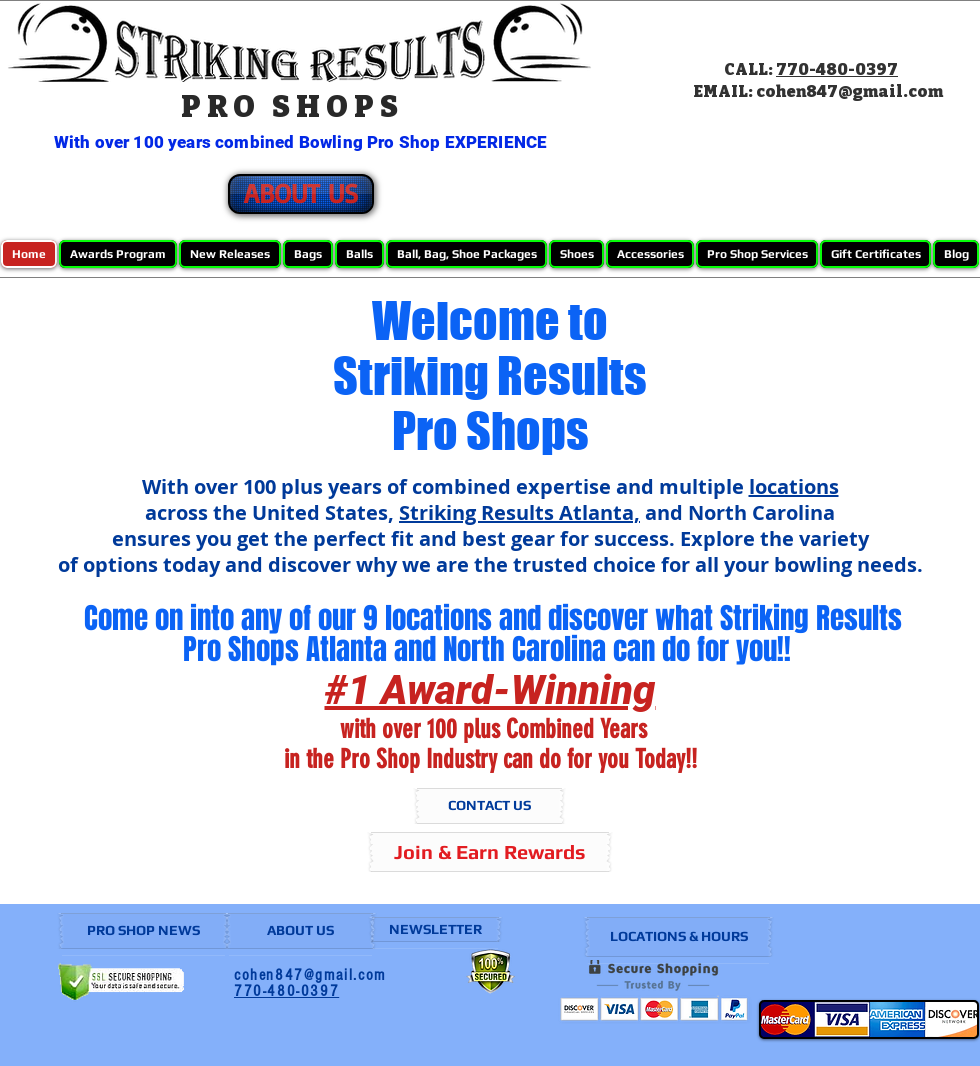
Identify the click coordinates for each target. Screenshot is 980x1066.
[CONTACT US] (489, 806)
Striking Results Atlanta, (519, 512)
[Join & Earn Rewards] (490, 852)
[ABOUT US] (301, 194)
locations (794, 486)
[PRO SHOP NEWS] (143, 931)
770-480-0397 (837, 69)
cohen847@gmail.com (849, 91)
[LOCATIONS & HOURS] (678, 937)
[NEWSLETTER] (435, 929)
